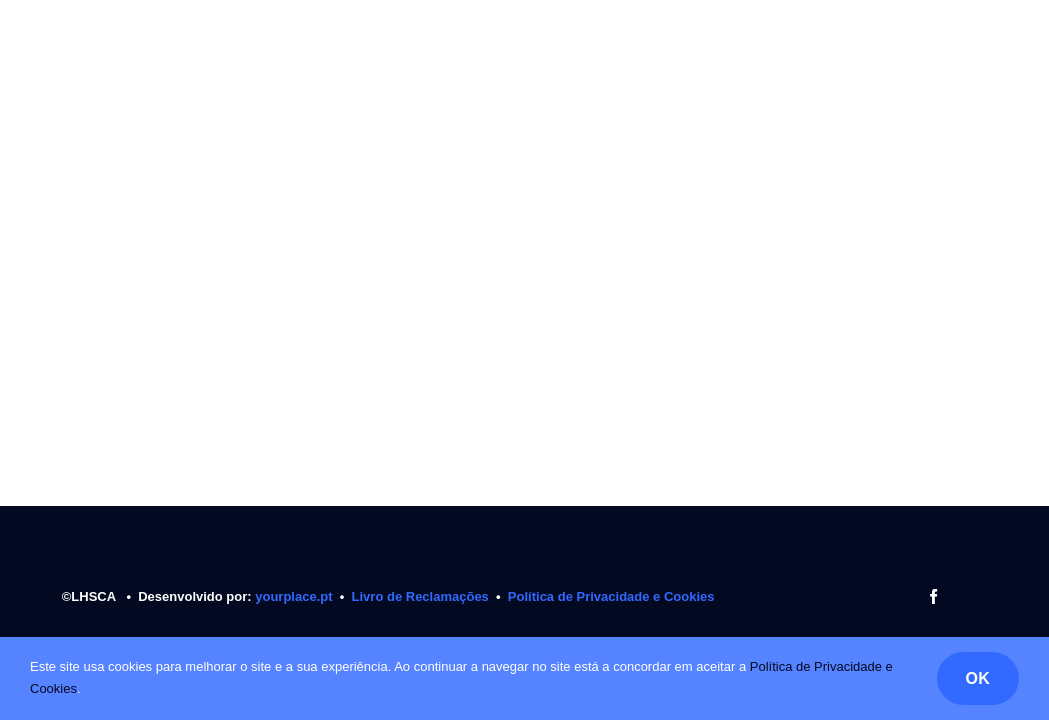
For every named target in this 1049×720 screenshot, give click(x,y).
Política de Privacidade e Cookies (611, 596)
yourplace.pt (295, 596)
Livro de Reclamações (420, 596)
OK (978, 678)
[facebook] (933, 596)
